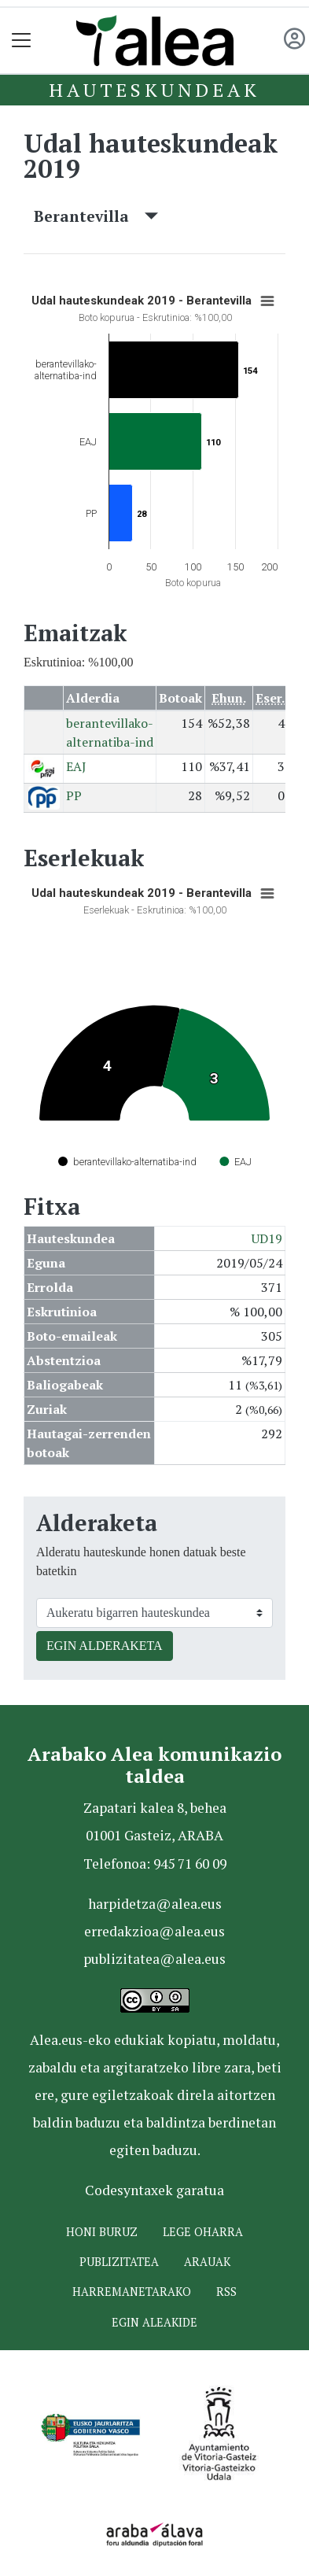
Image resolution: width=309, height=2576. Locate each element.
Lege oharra (203, 2231)
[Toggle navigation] (22, 40)
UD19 (267, 1238)
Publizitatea (119, 2261)
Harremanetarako (131, 2291)
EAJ (76, 766)
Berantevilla (96, 216)
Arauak (207, 2261)
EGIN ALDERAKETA (104, 1645)
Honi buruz (102, 2231)
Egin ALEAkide (154, 2322)
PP (74, 795)
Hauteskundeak (154, 89)
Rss (226, 2291)
